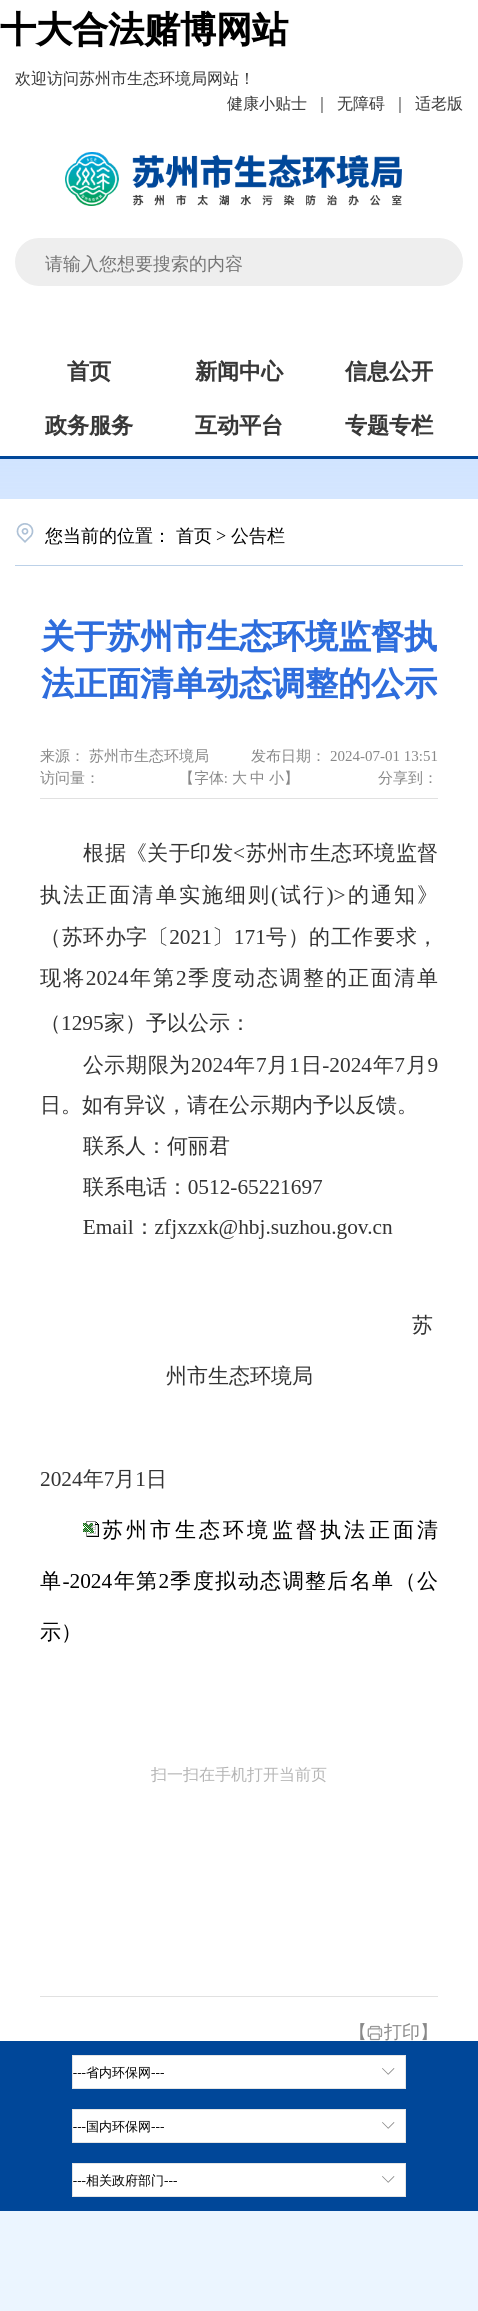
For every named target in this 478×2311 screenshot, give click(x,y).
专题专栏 (389, 423)
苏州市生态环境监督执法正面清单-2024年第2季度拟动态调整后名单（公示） (239, 1581)
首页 (89, 369)
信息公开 (389, 369)
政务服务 (89, 423)
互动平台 (239, 423)
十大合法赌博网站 (144, 26)
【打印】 (393, 2030)
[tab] (239, 2126)
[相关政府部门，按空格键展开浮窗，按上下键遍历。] (239, 2180)
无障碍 (361, 102)
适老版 (439, 102)
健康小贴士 (267, 102)
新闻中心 (239, 369)
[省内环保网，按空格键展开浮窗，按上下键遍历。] (239, 2072)
